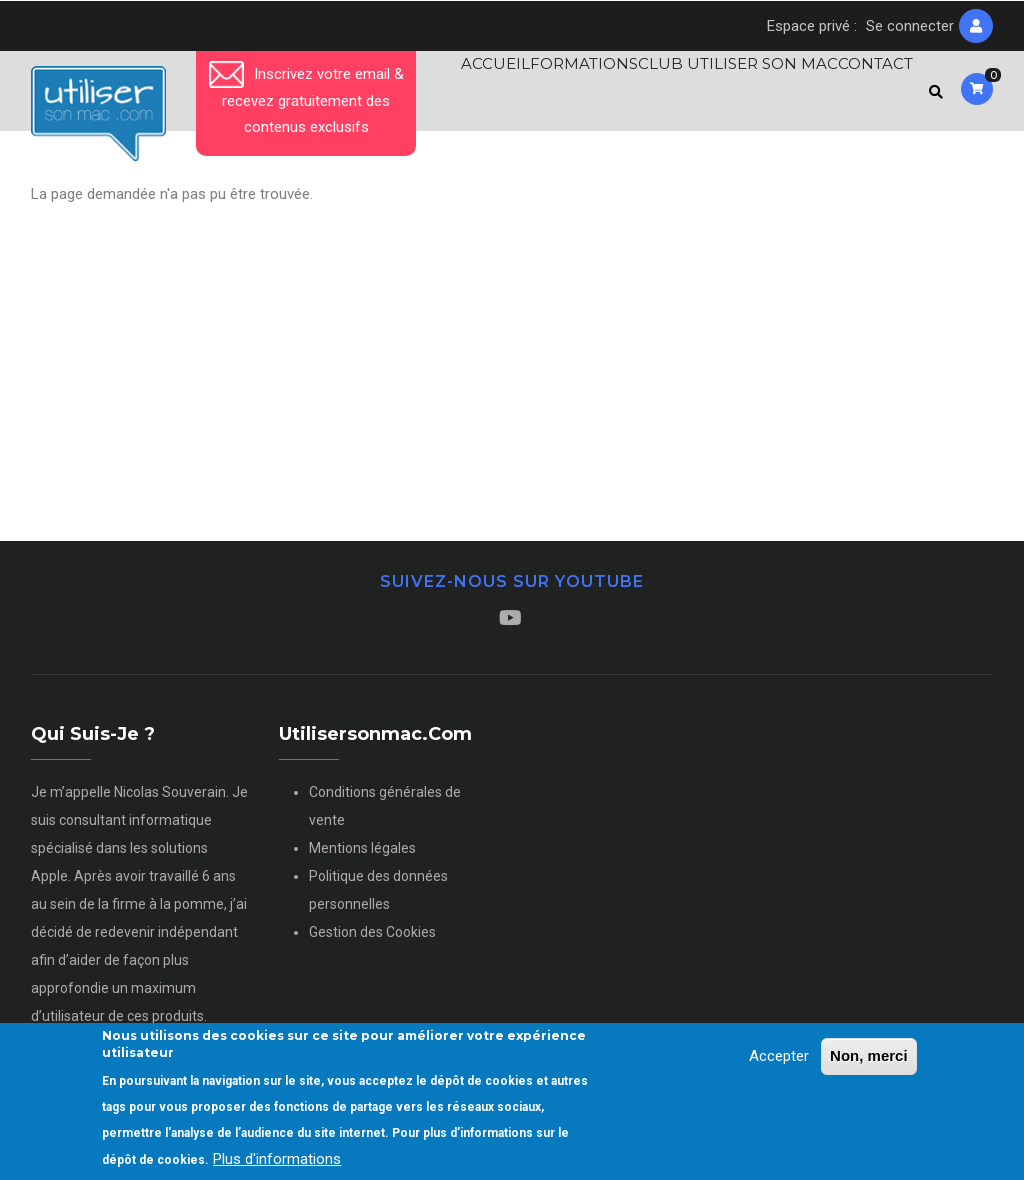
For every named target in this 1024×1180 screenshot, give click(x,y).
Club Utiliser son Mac (718, 95)
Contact (866, 95)
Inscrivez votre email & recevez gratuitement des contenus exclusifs (306, 100)
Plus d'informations (277, 1161)
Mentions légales (362, 857)
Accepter (779, 1058)
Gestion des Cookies (372, 941)
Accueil (455, 95)
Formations (557, 95)
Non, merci (869, 1057)
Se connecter (910, 26)
